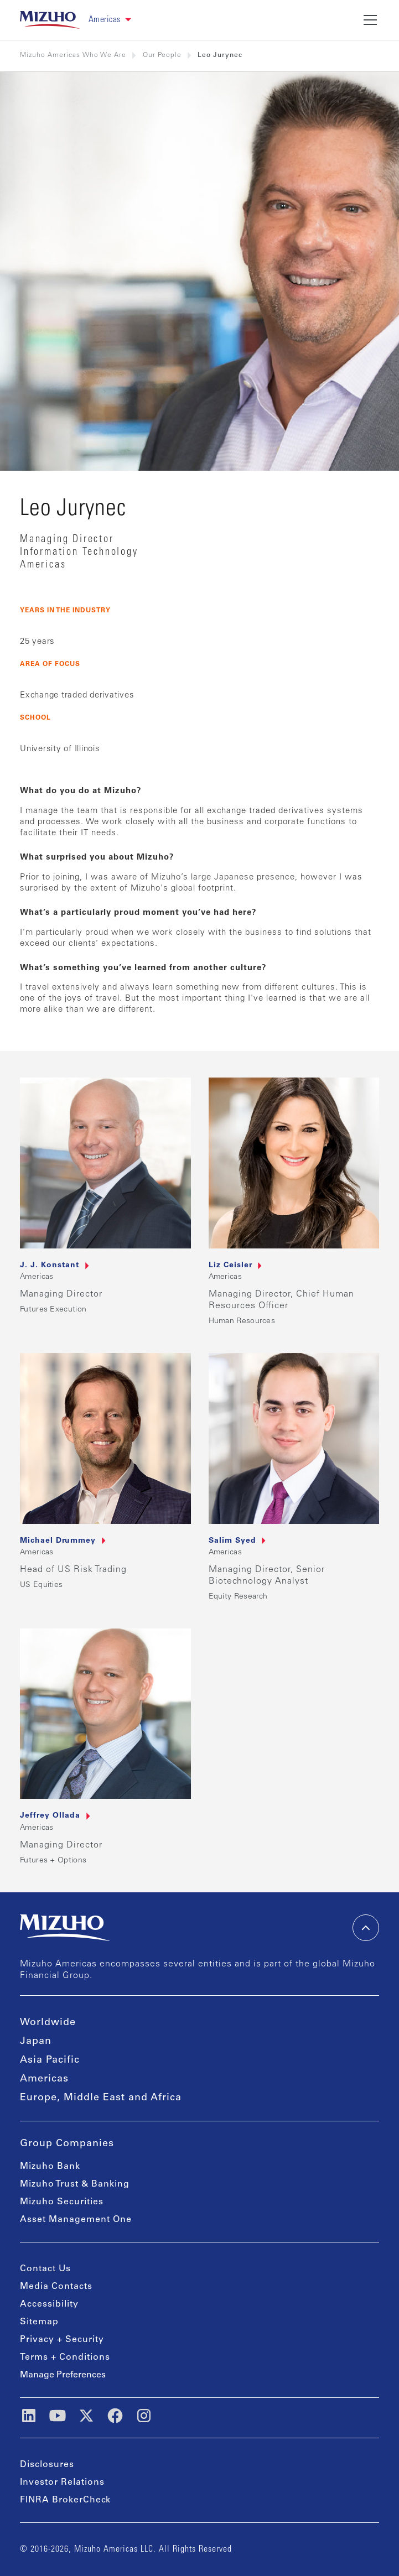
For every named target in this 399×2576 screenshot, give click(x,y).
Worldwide (48, 2023)
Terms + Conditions (65, 2357)
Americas (44, 2079)
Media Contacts (56, 2286)
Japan (35, 2042)
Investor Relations (62, 2482)
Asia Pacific (50, 2060)
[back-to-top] (366, 1927)
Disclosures (47, 2464)
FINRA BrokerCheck (65, 2500)
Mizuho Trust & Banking (74, 2184)
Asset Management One (76, 2219)
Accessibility (49, 2304)
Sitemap (39, 2322)
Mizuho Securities (61, 2202)
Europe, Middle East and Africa (101, 2098)
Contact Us (45, 2269)
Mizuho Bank (50, 2166)
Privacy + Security (62, 2339)
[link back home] (50, 20)
